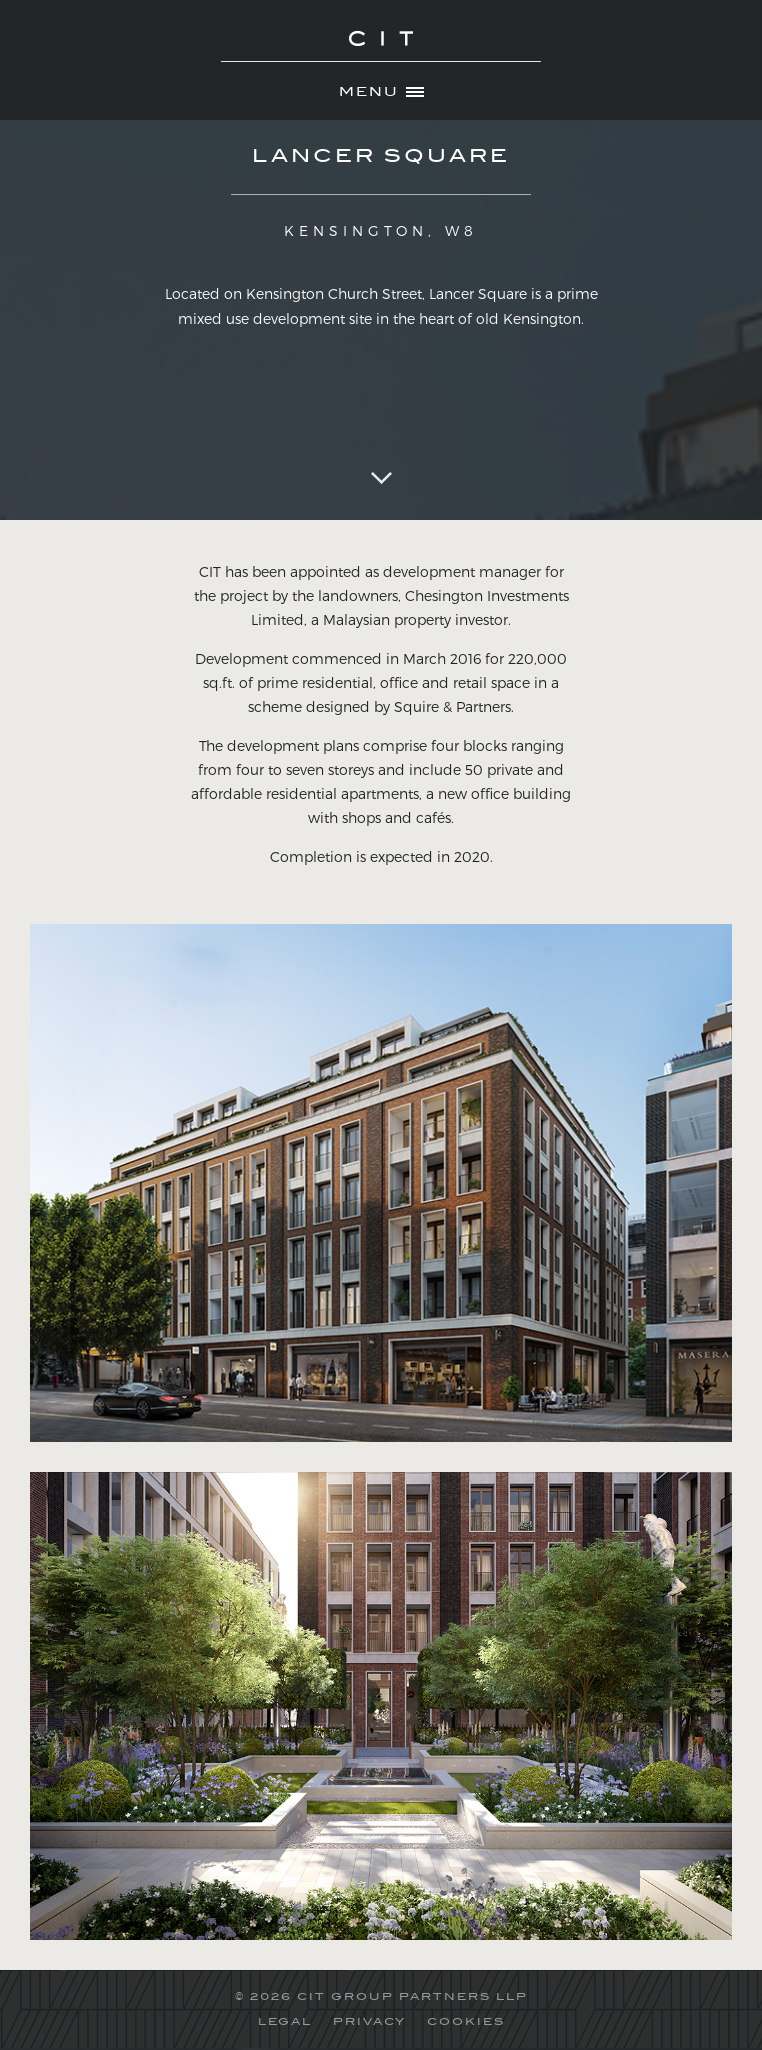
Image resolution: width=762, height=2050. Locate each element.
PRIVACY (369, 2021)
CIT (381, 50)
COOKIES (466, 2021)
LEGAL (285, 2021)
